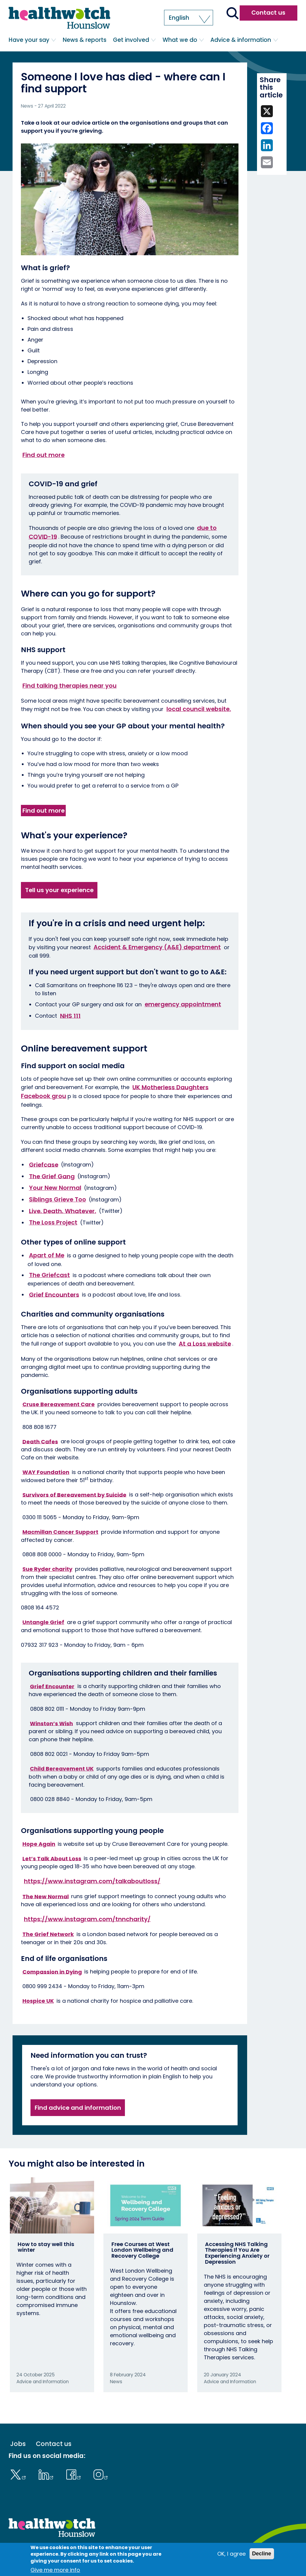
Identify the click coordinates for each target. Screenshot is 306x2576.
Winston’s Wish (51, 1723)
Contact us (268, 12)
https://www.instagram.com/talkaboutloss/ (92, 1881)
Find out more (43, 455)
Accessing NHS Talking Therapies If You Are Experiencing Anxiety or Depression (237, 2252)
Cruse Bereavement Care (58, 1404)
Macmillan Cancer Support (60, 1532)
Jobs (18, 2444)
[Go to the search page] (232, 13)
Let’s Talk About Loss (51, 1858)
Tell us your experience (59, 890)
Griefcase (43, 1164)
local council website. (198, 709)
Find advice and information (78, 2107)
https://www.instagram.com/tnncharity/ (87, 1919)
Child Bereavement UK (62, 1768)
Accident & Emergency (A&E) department (157, 947)
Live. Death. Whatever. (62, 1211)
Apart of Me (46, 1255)
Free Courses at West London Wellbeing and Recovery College (142, 2250)
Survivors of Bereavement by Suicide (74, 1494)
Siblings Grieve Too (57, 1199)
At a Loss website (205, 1343)
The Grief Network (48, 1934)
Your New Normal (55, 1188)
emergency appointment (183, 1004)
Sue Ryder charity (47, 1569)
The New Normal (45, 1896)
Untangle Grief (43, 1622)
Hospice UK (38, 2001)
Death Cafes (40, 1441)
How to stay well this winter (46, 2247)
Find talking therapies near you (69, 685)
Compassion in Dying (52, 1971)
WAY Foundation (45, 1472)
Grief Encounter (52, 1686)
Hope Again (38, 1844)
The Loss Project (53, 1222)
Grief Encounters (54, 1294)
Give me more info (55, 2570)
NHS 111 (70, 1015)
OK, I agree (231, 2553)
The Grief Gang (52, 1176)
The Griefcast (49, 1275)
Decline (261, 2554)
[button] (188, 17)
